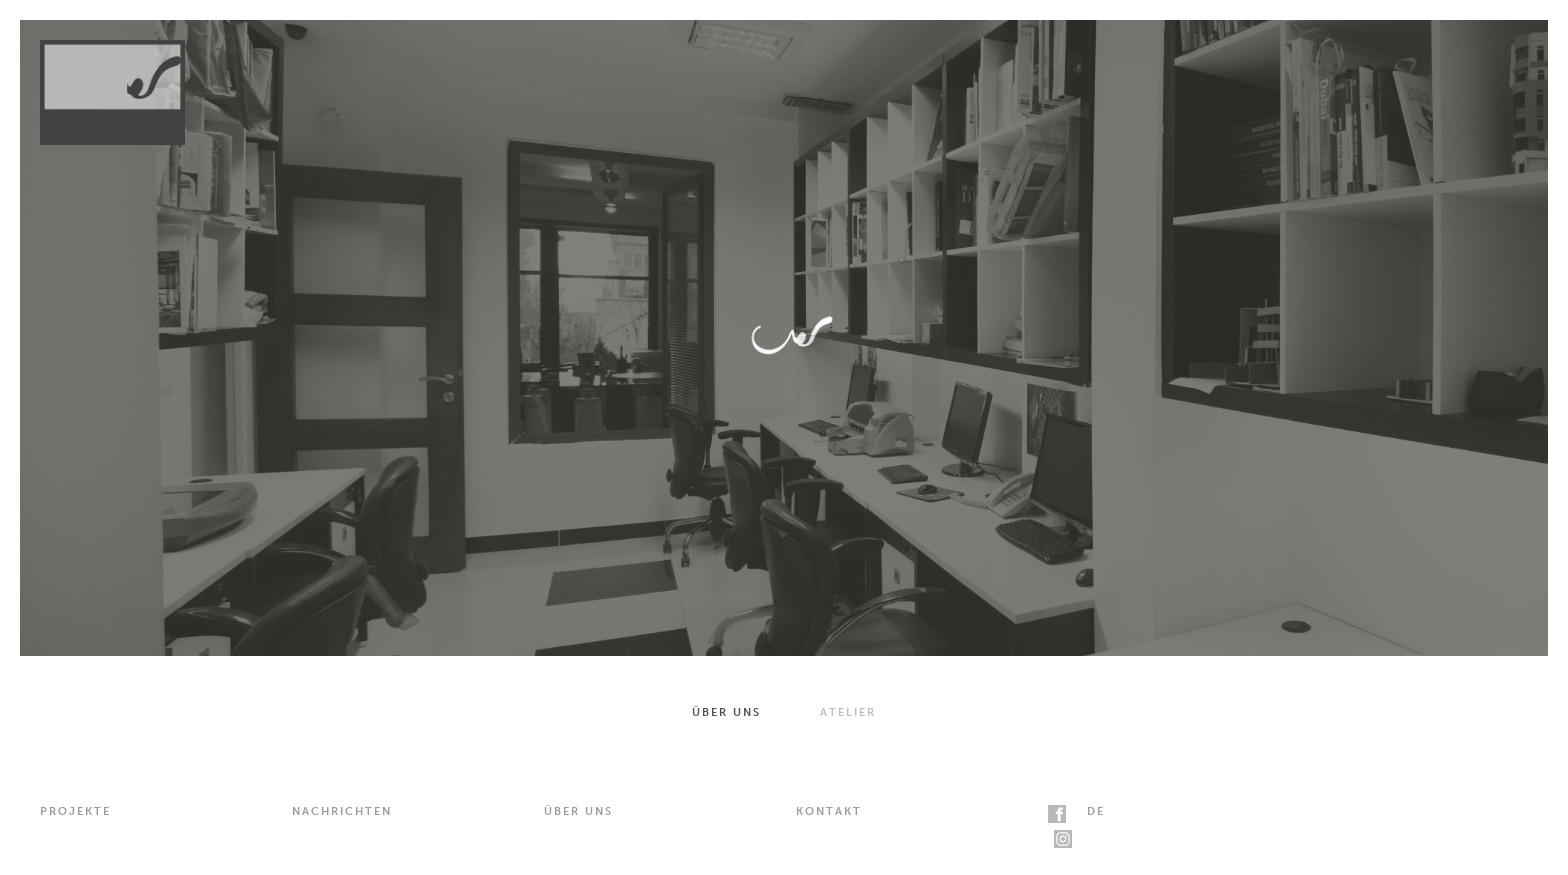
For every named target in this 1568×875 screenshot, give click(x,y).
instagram (1063, 839)
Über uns (726, 712)
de (1096, 811)
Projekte (75, 811)
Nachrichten (342, 811)
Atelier (848, 712)
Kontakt (829, 811)
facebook (1057, 814)
